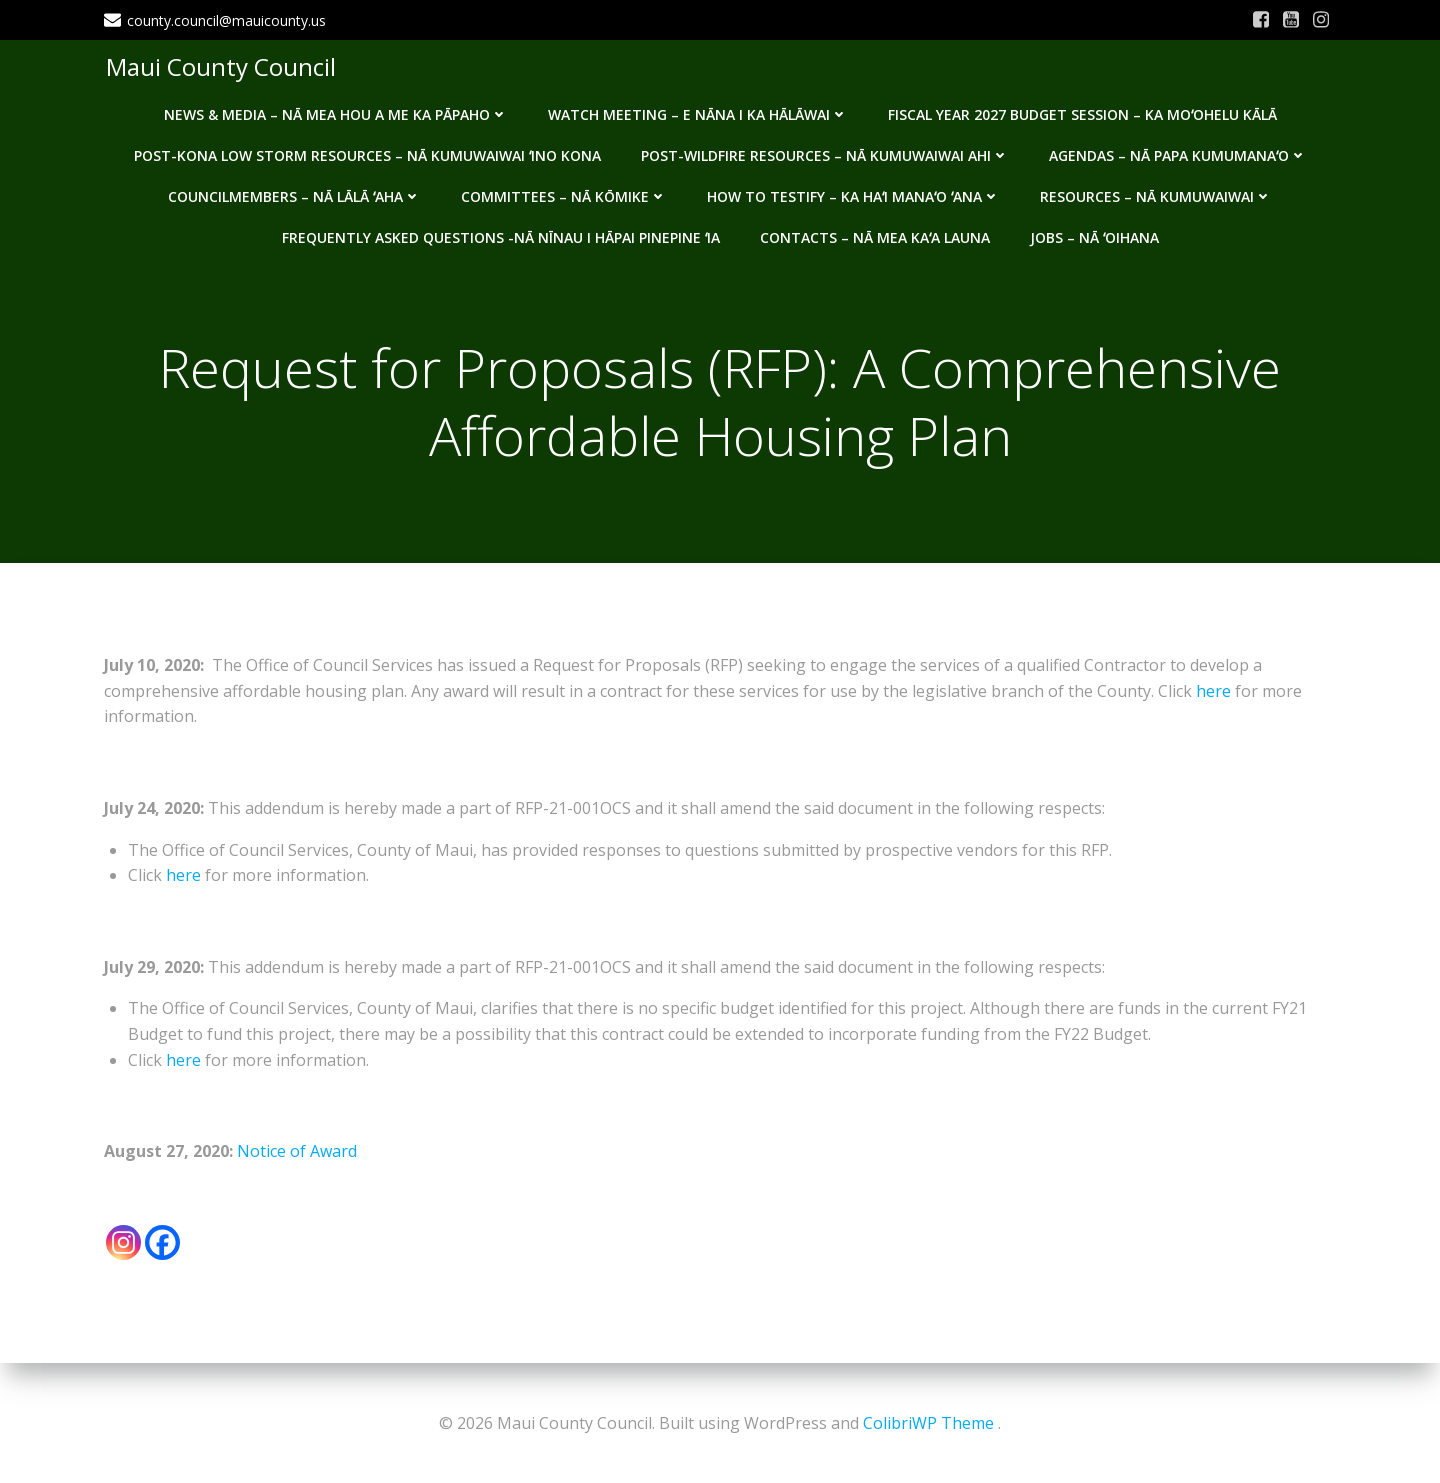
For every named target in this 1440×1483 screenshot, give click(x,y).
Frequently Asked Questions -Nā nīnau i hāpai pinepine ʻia (501, 233)
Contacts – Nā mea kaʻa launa (875, 233)
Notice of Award (297, 1154)
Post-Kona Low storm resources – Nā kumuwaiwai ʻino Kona (367, 151)
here (1213, 694)
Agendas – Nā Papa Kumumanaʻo (1178, 151)
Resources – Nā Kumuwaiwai (1156, 192)
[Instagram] (123, 1245)
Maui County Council (219, 64)
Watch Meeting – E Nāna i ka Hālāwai (698, 110)
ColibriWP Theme (928, 1423)
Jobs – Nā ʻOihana (1094, 233)
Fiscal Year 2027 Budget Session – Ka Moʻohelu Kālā (1082, 110)
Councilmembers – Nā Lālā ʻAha (294, 192)
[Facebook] (162, 1245)
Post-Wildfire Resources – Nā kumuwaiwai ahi (825, 151)
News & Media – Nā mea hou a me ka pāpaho (336, 110)
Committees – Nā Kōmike (564, 192)
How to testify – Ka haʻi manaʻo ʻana (853, 192)
